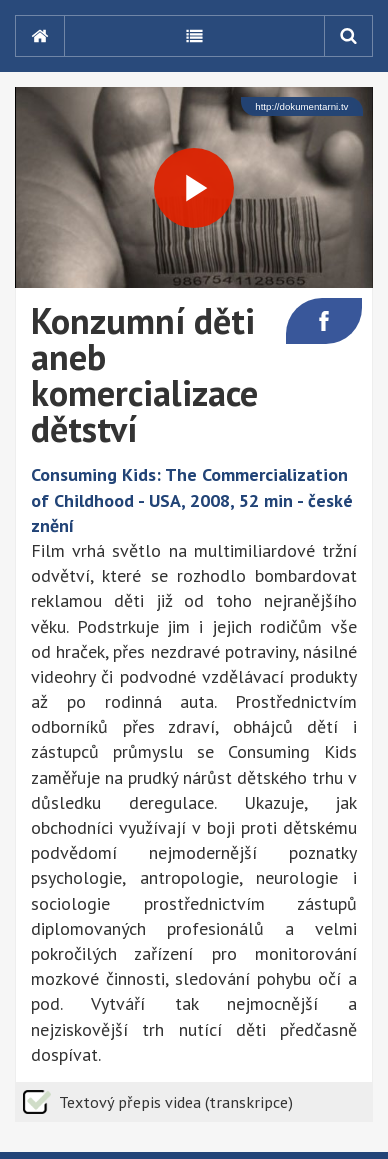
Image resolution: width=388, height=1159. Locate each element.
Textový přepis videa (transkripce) (176, 1102)
